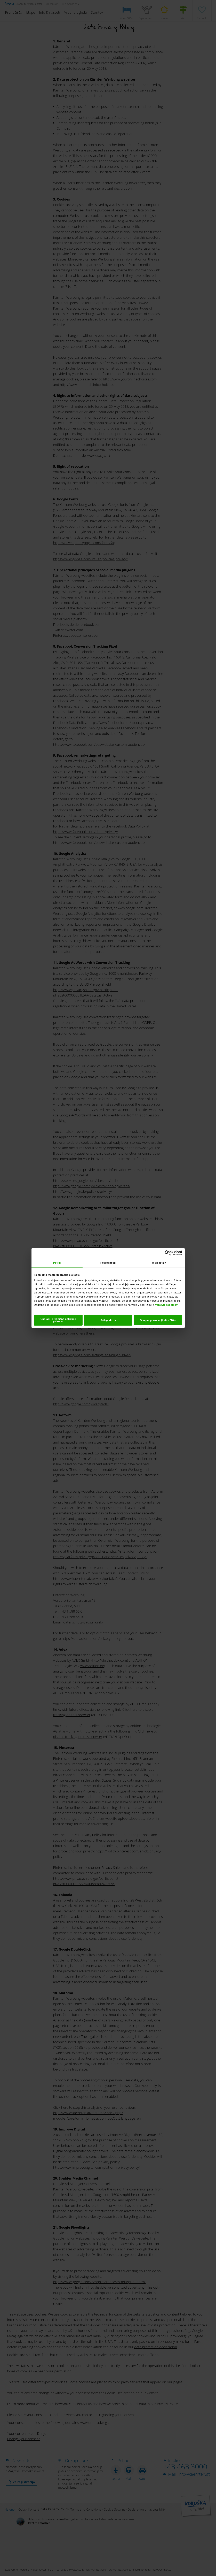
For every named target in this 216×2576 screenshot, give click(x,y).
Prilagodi (108, 1320)
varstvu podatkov (166, 1304)
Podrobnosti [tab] (108, 1262)
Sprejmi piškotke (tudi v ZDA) (157, 1320)
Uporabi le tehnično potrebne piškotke (58, 1320)
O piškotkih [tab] (159, 1262)
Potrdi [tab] (57, 1262)
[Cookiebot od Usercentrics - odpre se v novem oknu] (167, 1252)
